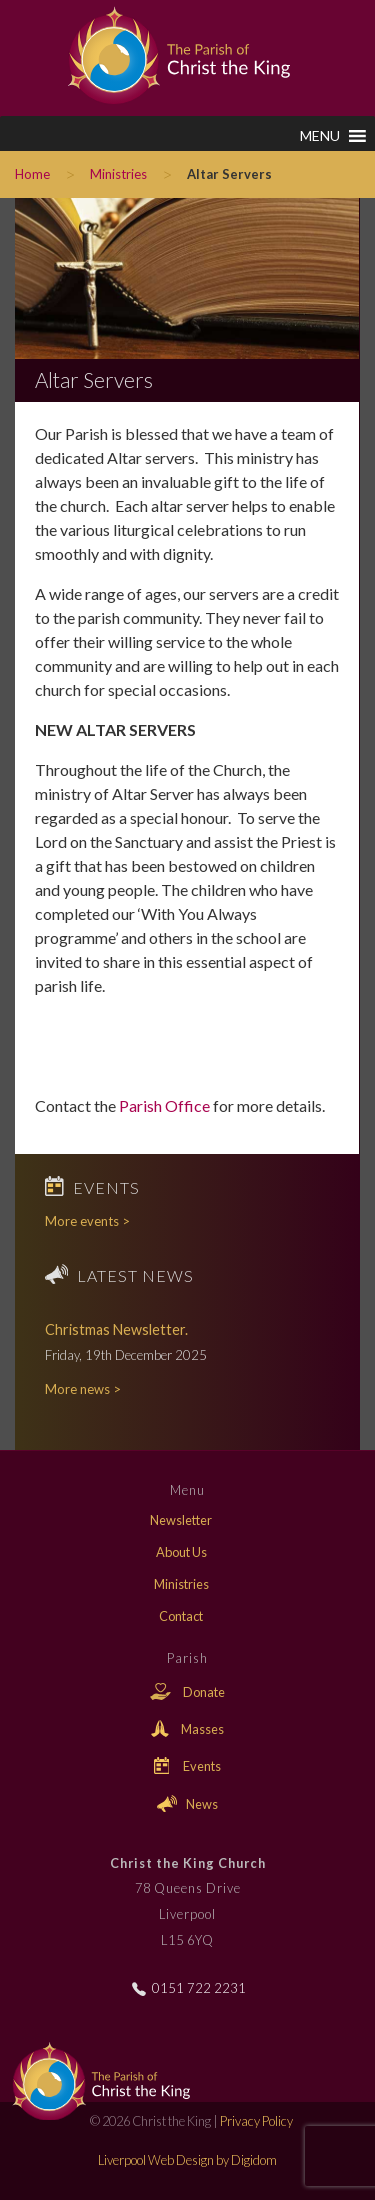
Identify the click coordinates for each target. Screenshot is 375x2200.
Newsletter (181, 1520)
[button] (320, 136)
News (187, 1804)
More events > (87, 1221)
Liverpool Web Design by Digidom (187, 2160)
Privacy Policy (256, 2121)
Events (188, 1766)
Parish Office (164, 1105)
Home (32, 174)
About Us (181, 1552)
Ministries (118, 174)
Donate (187, 1692)
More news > (83, 1389)
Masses (187, 1729)
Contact (181, 1616)
